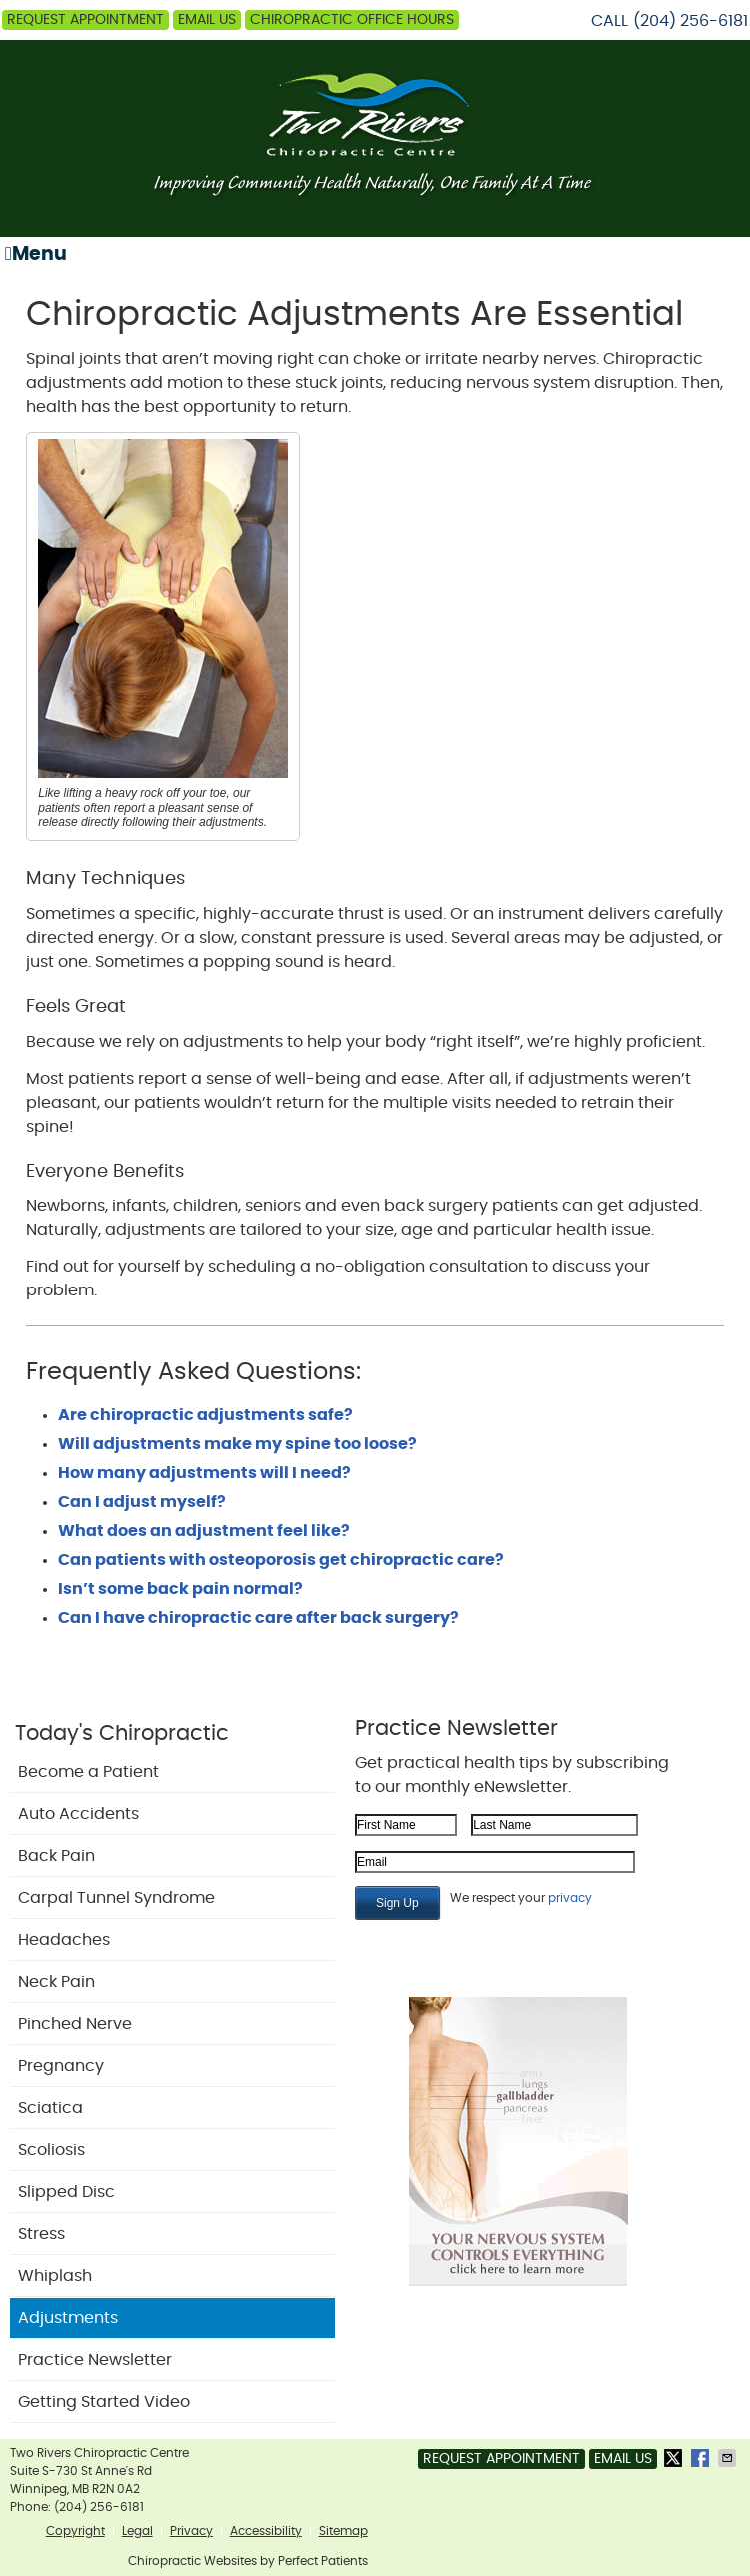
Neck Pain (56, 1982)
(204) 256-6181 (690, 21)
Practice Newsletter (95, 2360)
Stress (41, 2234)
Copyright (75, 2531)
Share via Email (729, 2458)
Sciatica (50, 2108)
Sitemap (343, 2531)
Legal (137, 2531)
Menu (36, 254)
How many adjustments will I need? (204, 1473)
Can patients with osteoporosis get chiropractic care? (281, 1560)
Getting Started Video (104, 2402)
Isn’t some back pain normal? (180, 1589)
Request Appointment (85, 20)
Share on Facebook (702, 2458)
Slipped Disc (66, 2192)
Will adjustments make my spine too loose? (237, 1444)
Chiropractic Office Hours (352, 20)
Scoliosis (51, 2150)
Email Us (207, 20)
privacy (570, 1898)
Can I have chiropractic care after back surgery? (258, 1618)
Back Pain (56, 1856)
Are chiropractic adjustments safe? (205, 1415)
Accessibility (266, 2531)
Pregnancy (61, 2066)
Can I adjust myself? (142, 1502)
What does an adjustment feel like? (204, 1531)
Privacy (191, 2531)
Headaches (64, 1940)
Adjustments (68, 2318)
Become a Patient (88, 1772)
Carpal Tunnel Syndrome (116, 1898)
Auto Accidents (78, 1814)
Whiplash (55, 2276)
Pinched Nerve (75, 2024)
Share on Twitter (675, 2458)
